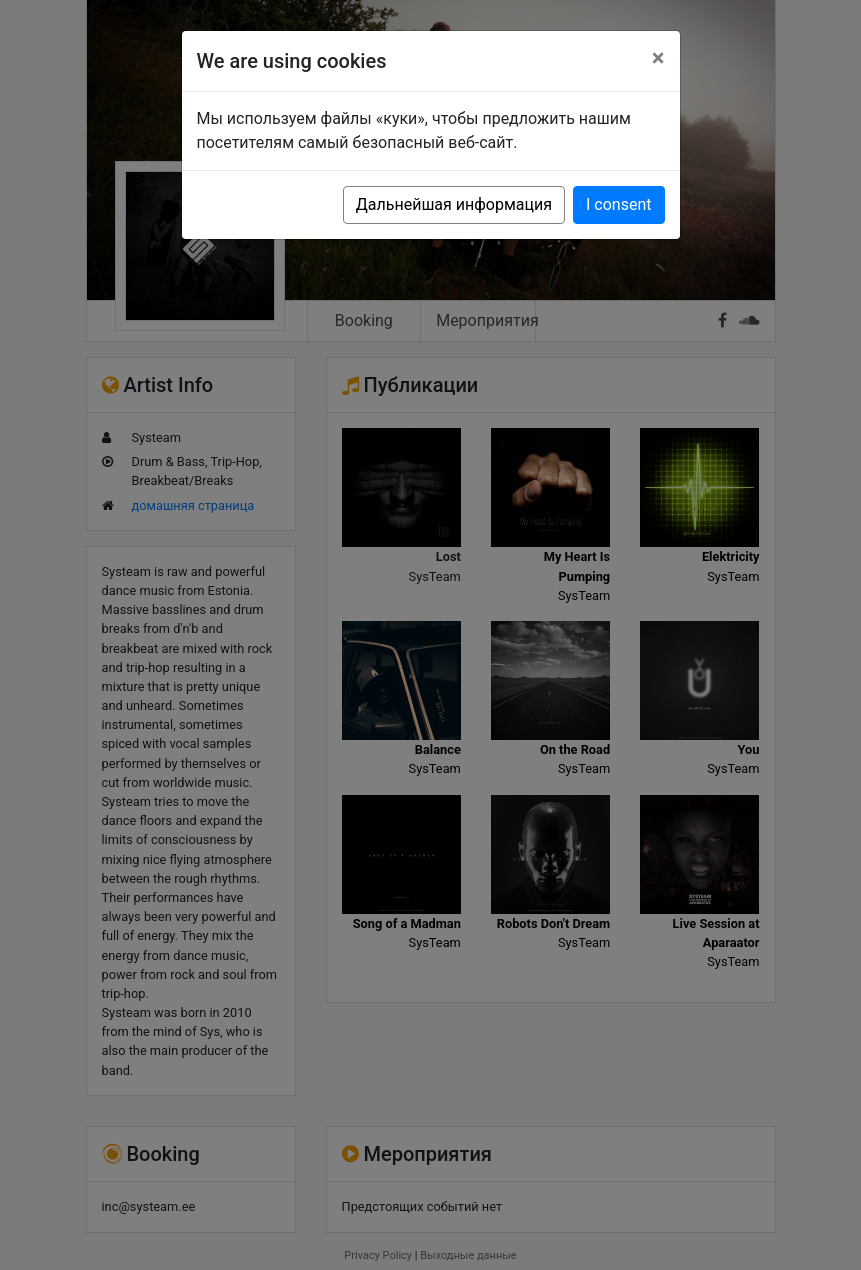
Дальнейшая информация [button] (454, 204)
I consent (618, 204)
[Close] (658, 58)
